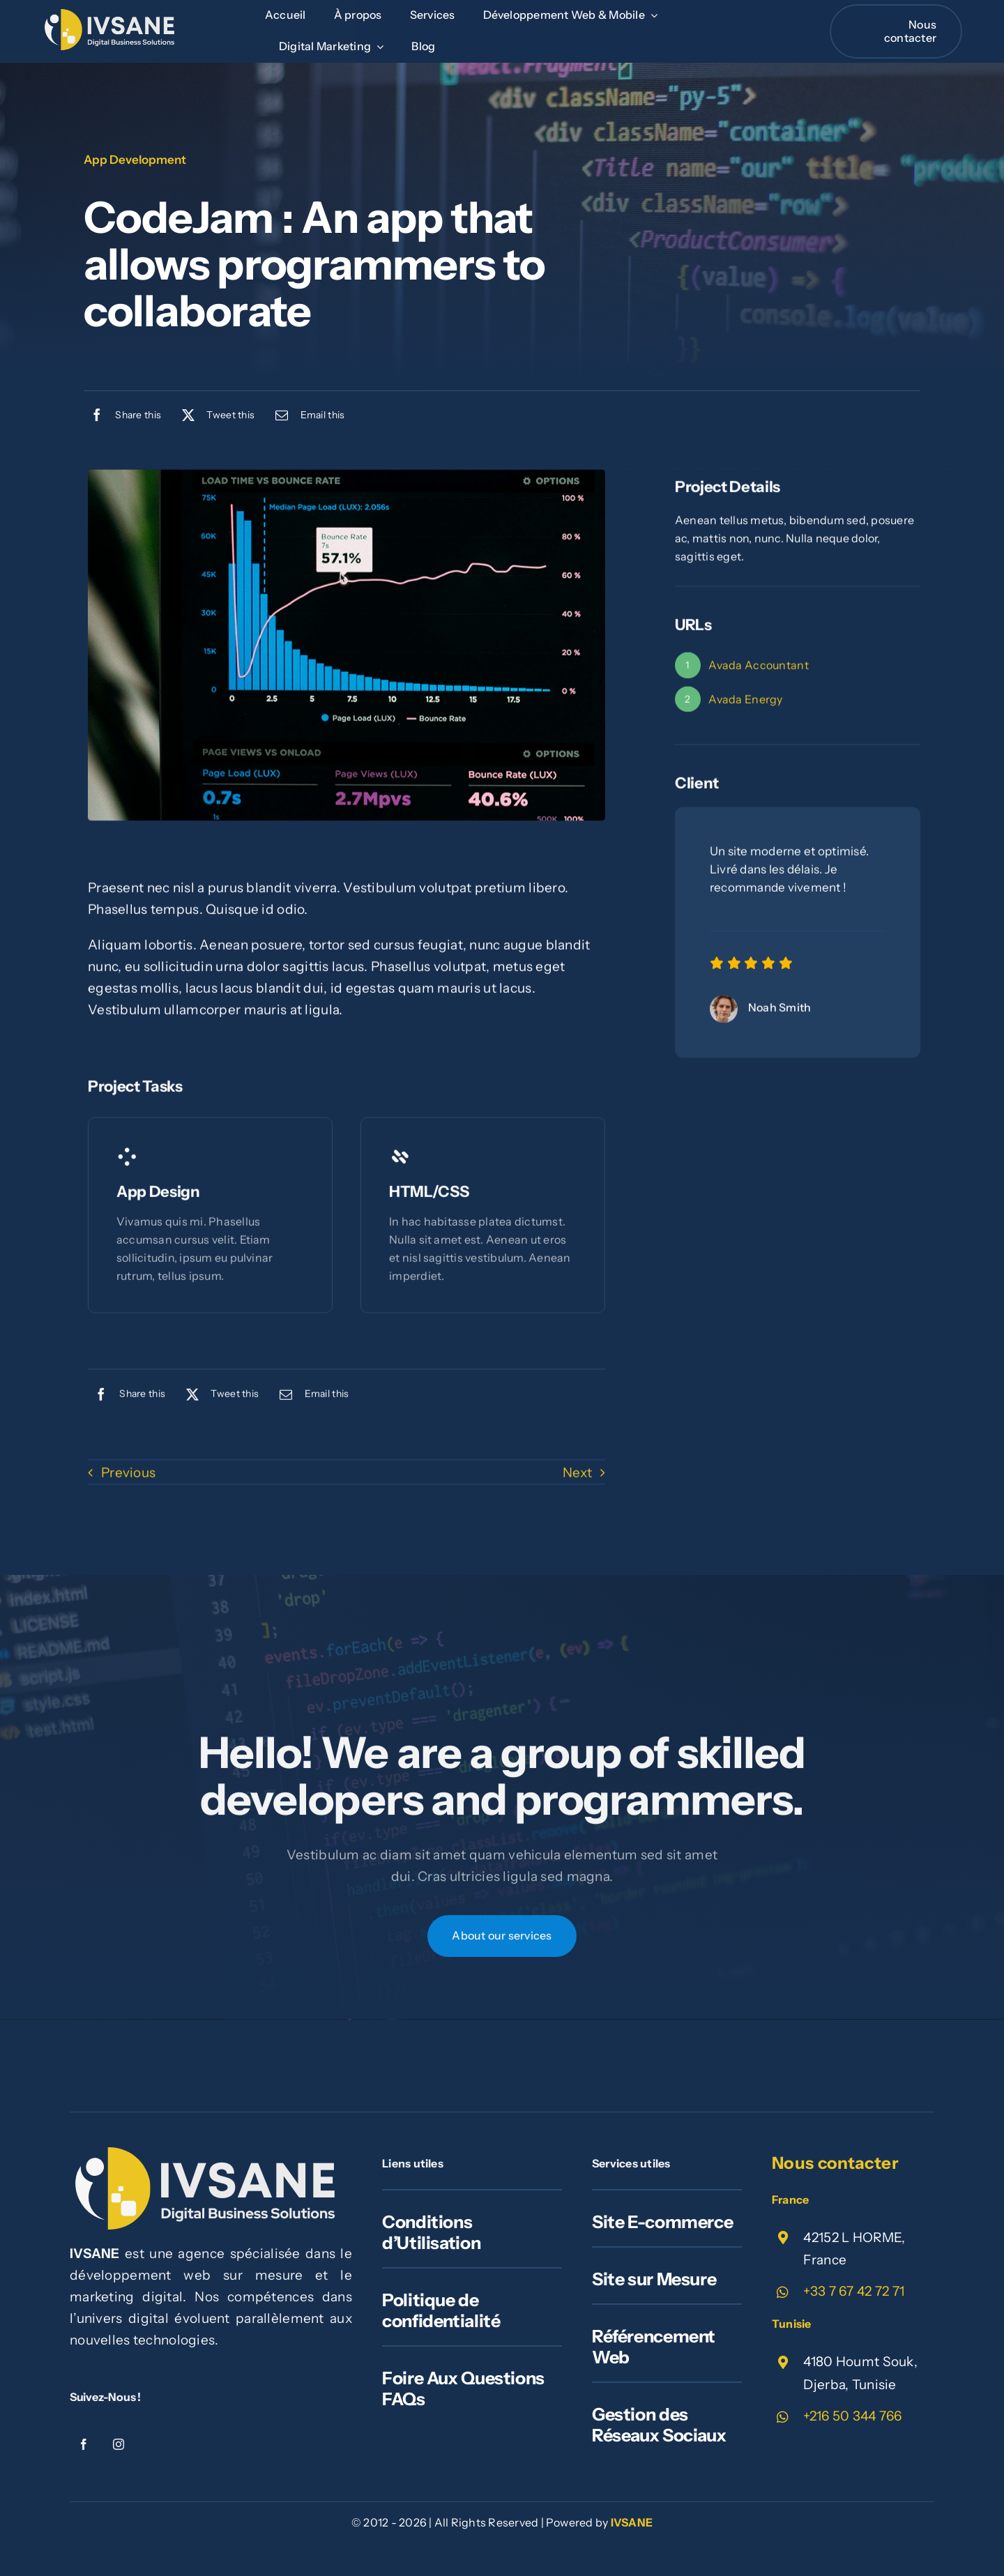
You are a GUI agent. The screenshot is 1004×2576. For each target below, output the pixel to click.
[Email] (306, 415)
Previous (128, 1475)
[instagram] (118, 2444)
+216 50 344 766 (852, 2416)
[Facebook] (122, 415)
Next (577, 1475)
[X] (214, 415)
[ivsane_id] (111, 16)
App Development (135, 160)
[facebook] (84, 2444)
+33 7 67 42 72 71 (853, 2291)
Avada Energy (745, 701)
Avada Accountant (758, 668)
